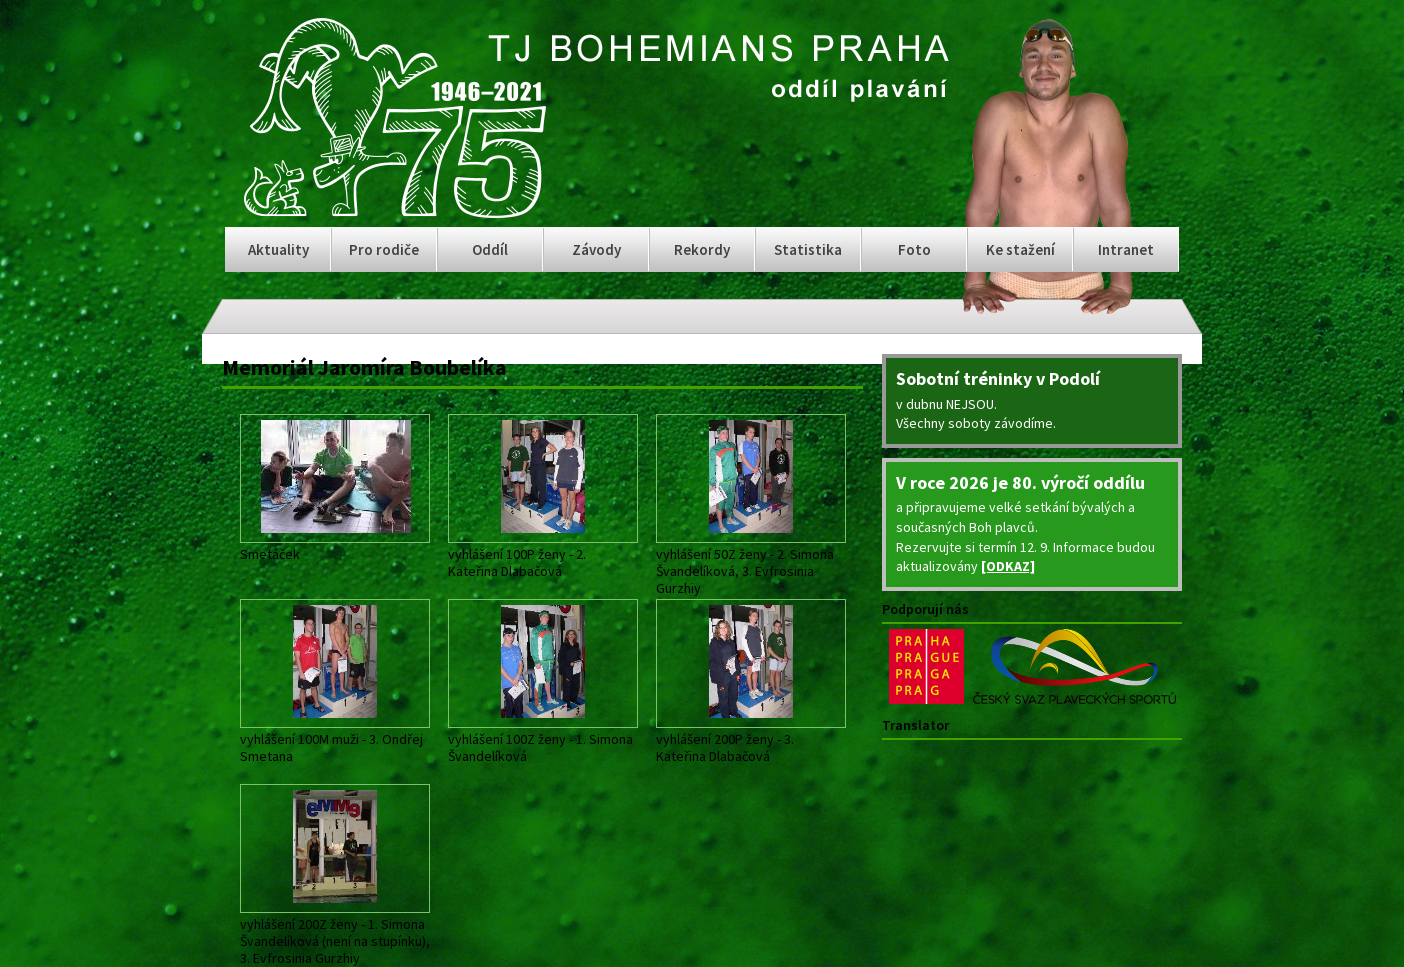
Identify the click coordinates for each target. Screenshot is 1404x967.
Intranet (1126, 249)
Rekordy (702, 249)
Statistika (808, 249)
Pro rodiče (384, 249)
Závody (596, 249)
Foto (914, 249)
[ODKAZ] (1008, 566)
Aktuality (278, 249)
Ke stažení (1020, 249)
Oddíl (490, 249)
